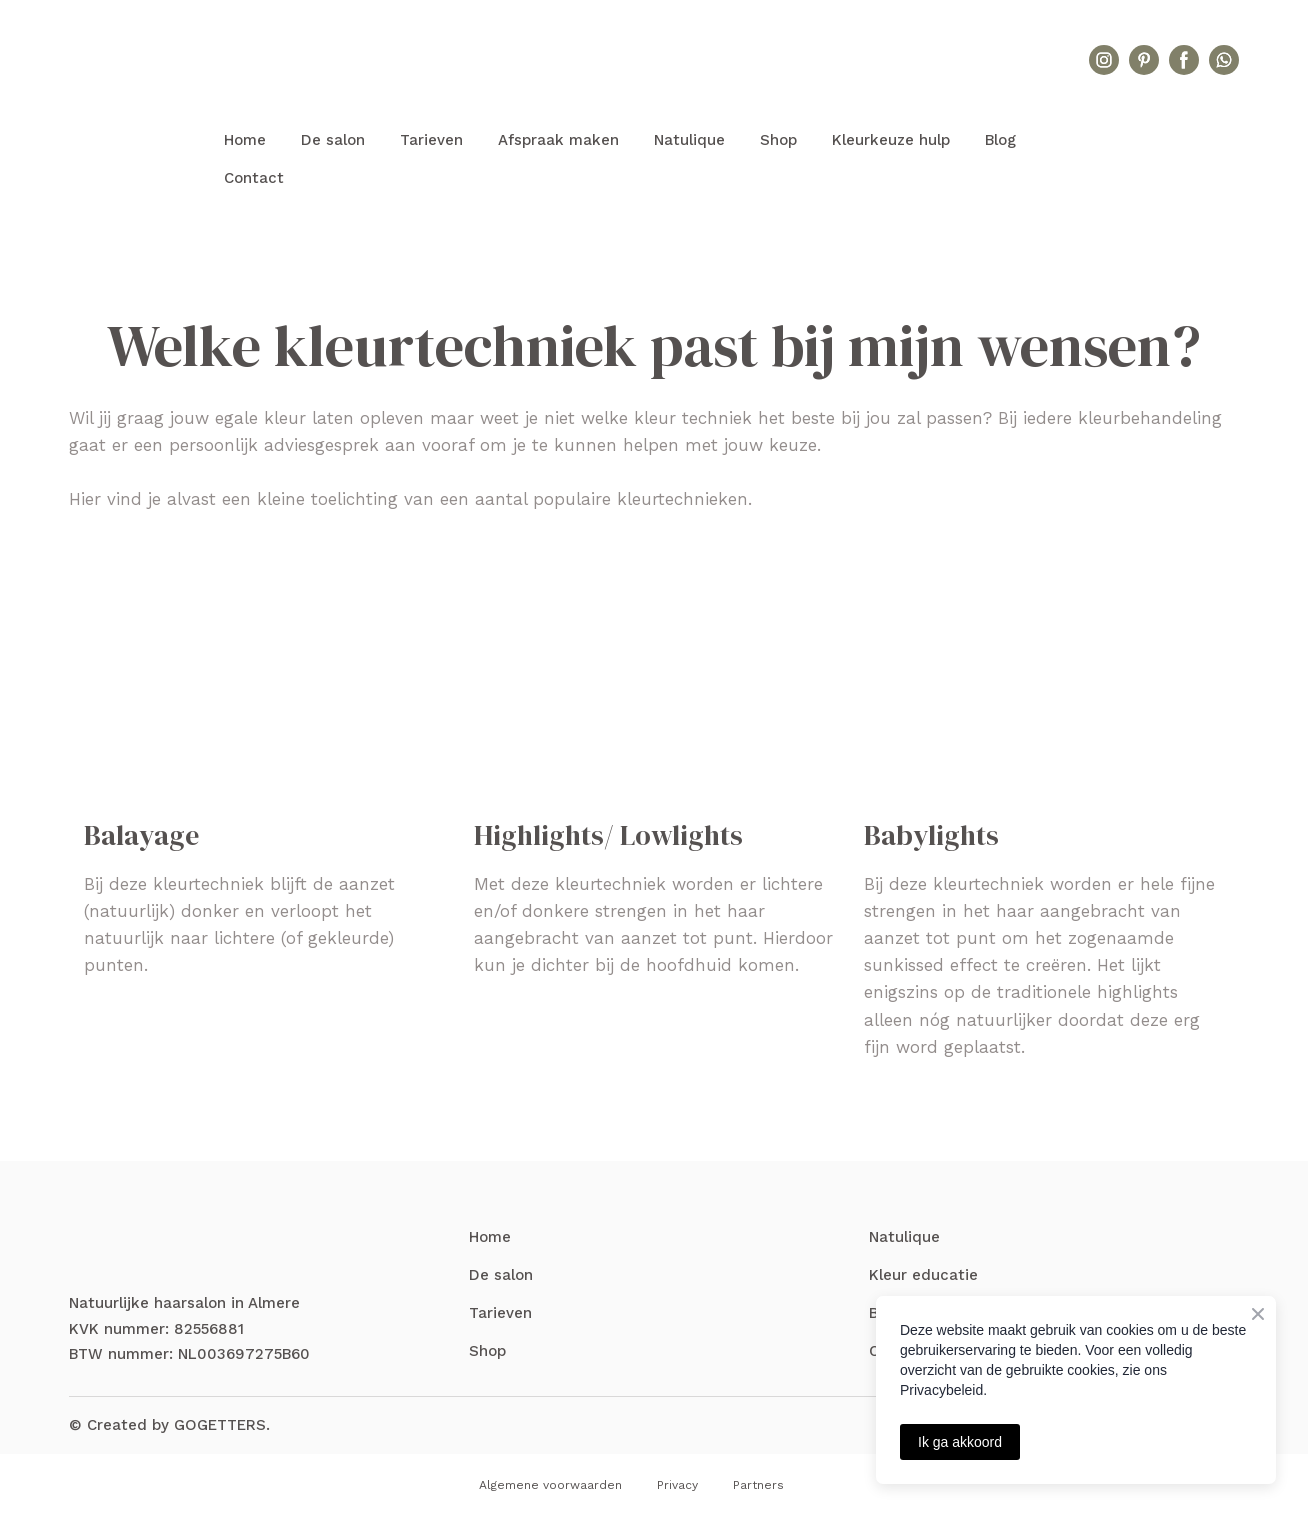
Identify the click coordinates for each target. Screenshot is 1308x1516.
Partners (758, 1485)
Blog (1000, 140)
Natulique (689, 140)
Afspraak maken (558, 140)
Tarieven (431, 140)
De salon (333, 140)
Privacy (677, 1485)
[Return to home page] (654, 60)
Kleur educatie (923, 1275)
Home (245, 140)
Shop (778, 140)
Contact (254, 178)
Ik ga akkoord (960, 1442)
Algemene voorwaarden (550, 1485)
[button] (1104, 60)
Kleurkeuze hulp (891, 140)
